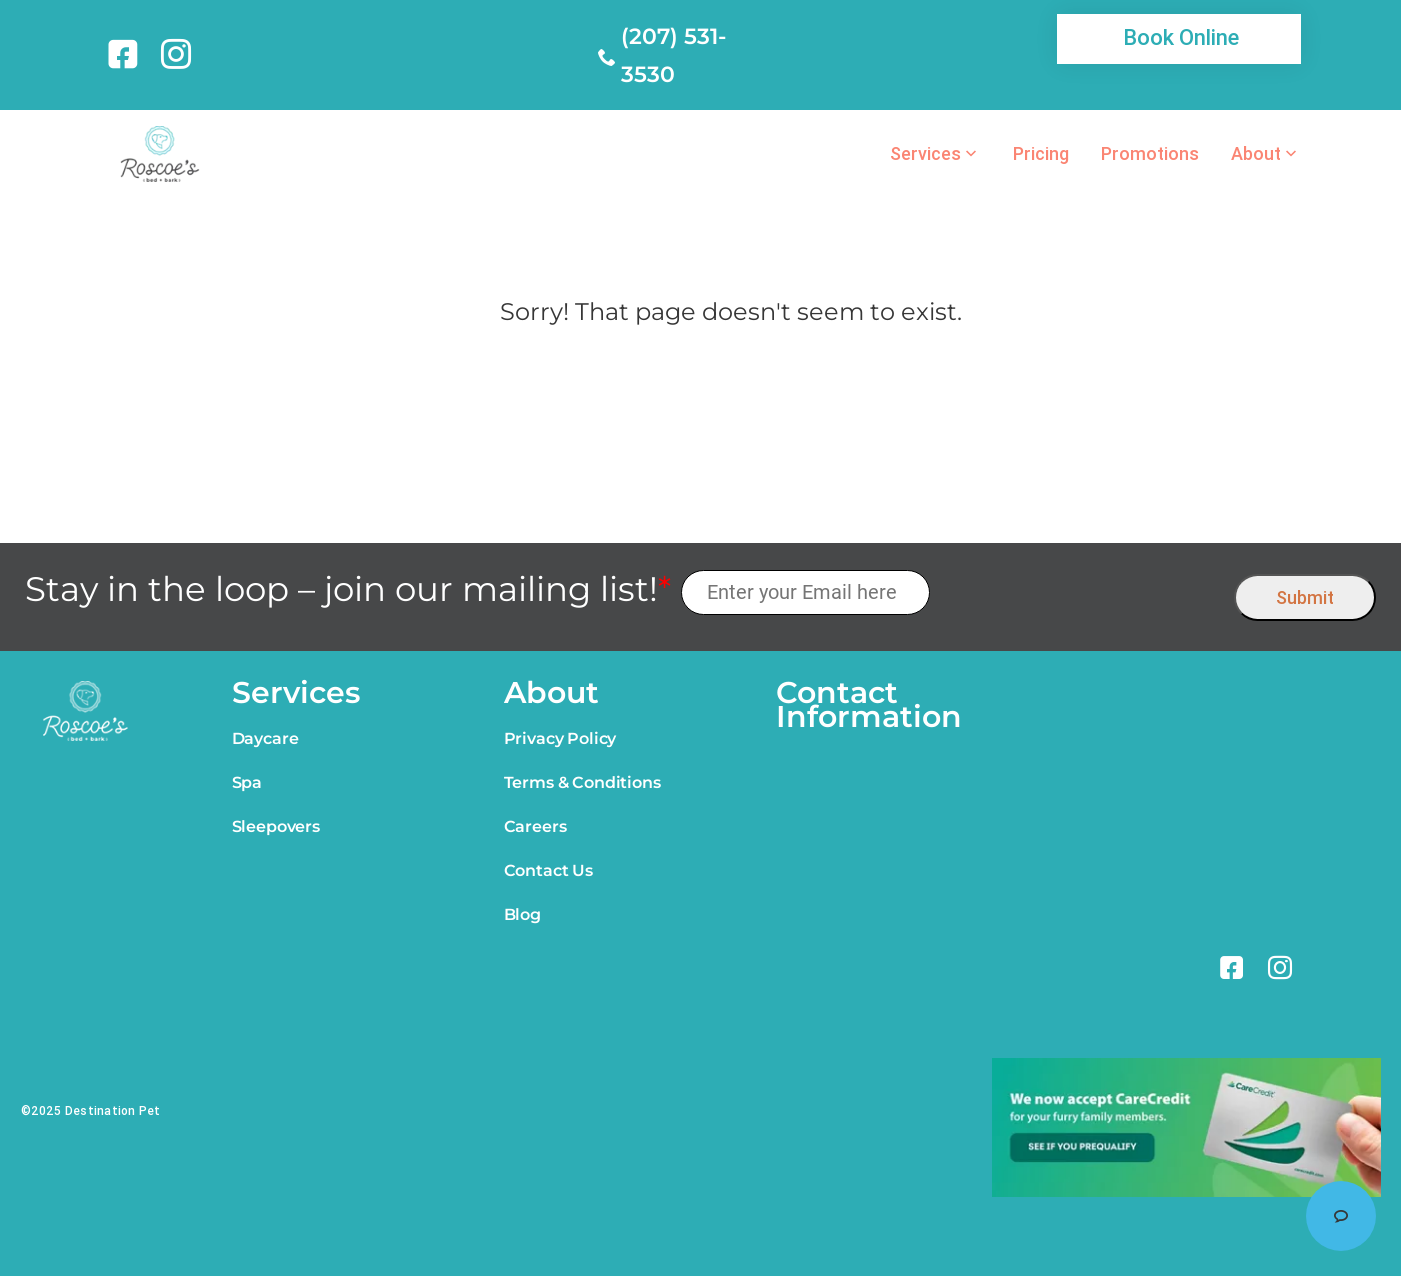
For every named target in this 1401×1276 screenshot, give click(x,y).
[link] (126, 54)
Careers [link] (535, 826)
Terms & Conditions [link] (582, 782)
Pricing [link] (1041, 154)
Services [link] (925, 154)
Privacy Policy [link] (560, 738)
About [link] (1256, 154)
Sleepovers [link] (276, 826)
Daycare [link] (265, 738)
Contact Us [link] (548, 870)
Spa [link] (247, 782)
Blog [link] (522, 914)
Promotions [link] (1150, 154)
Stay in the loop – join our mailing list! (348, 589)
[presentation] (1082, 592)
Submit (1305, 597)
